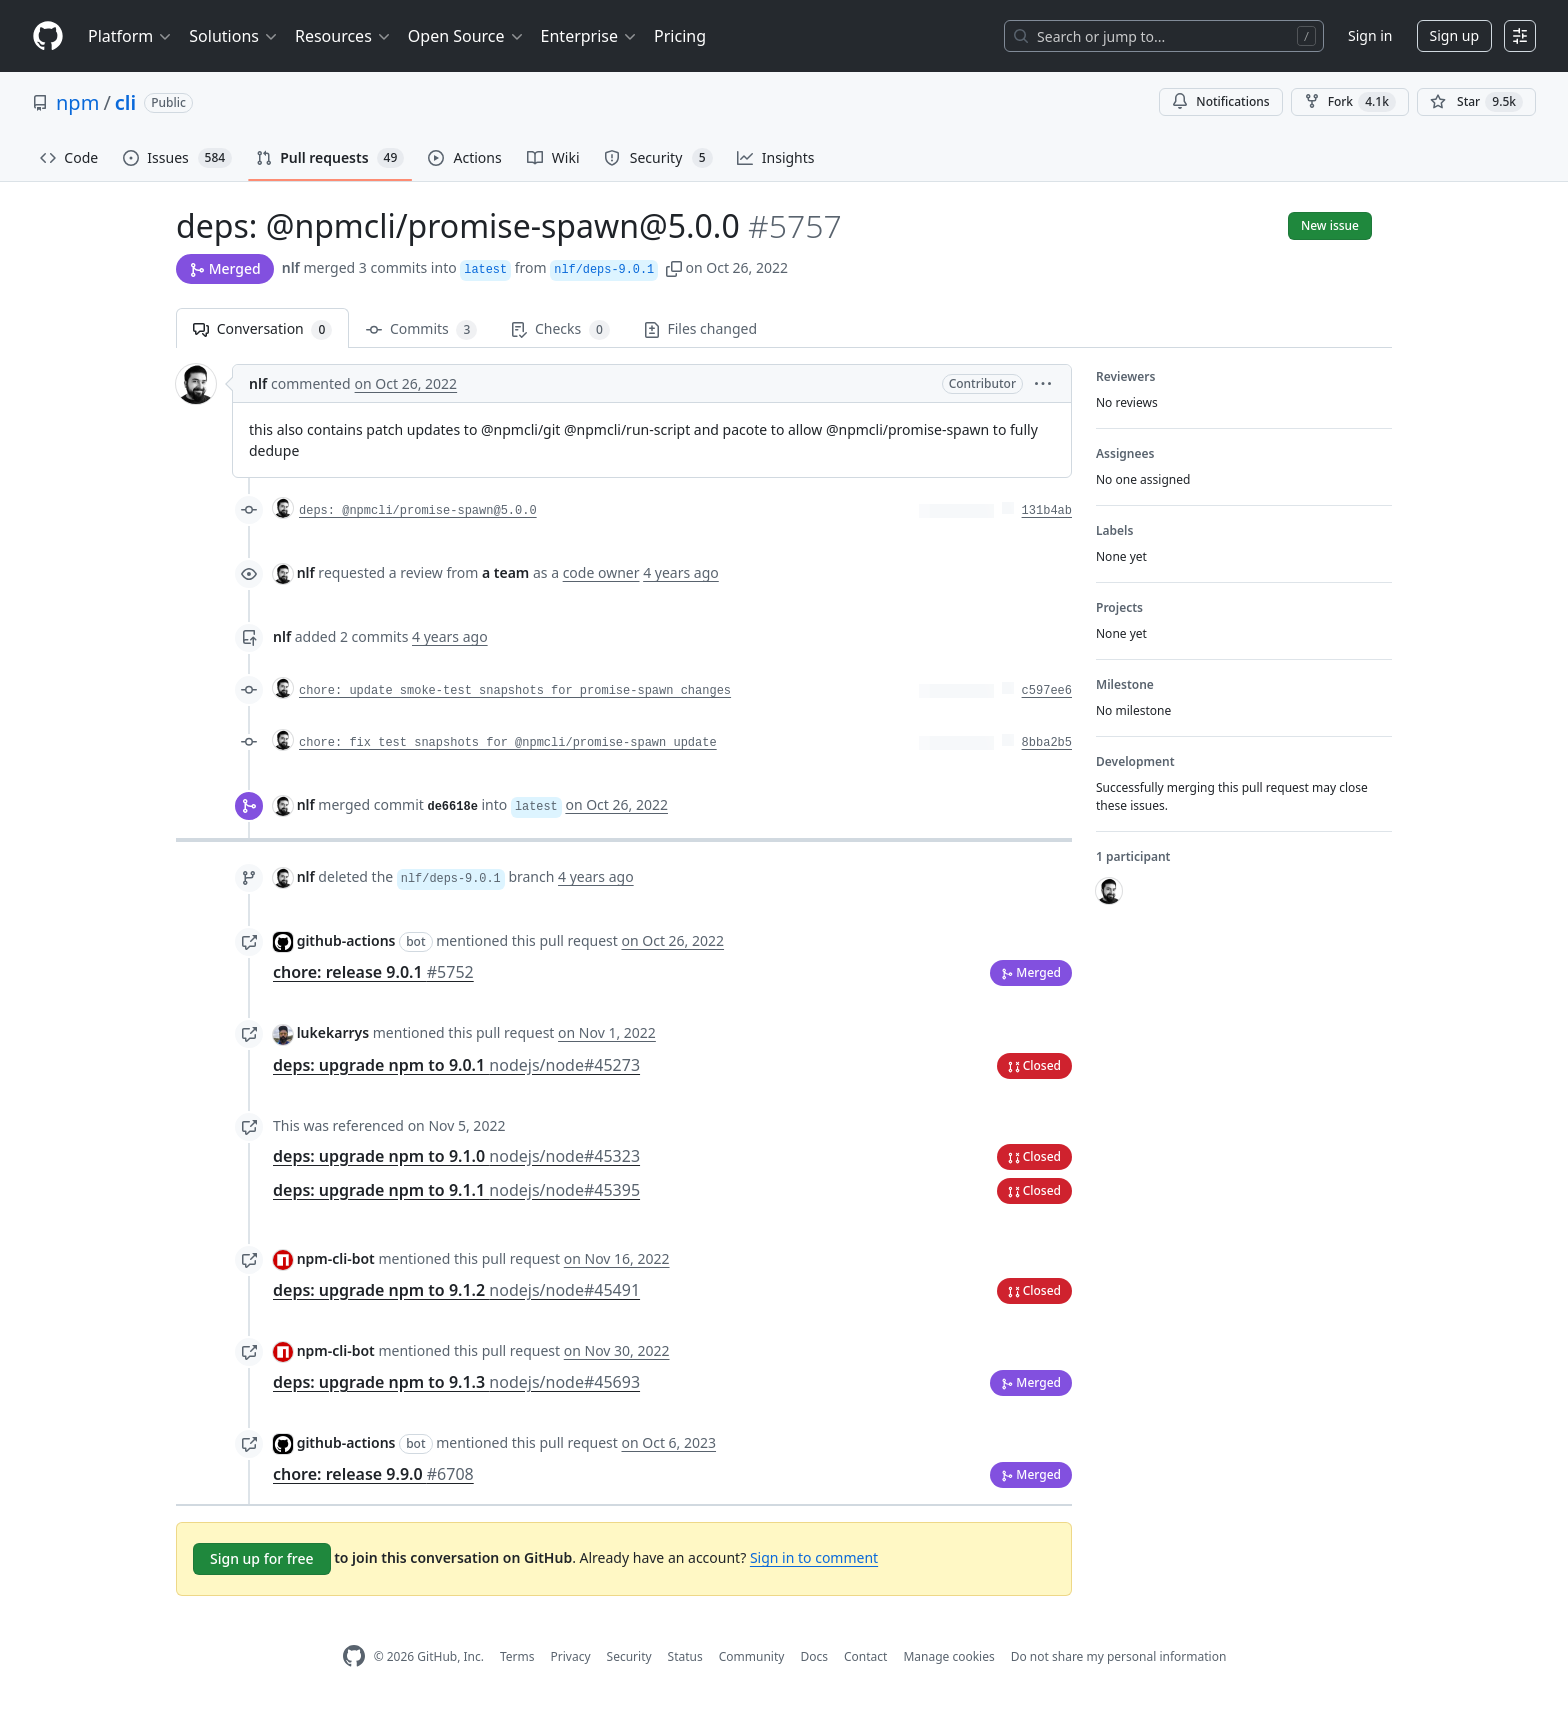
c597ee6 (1047, 691)
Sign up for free (262, 1558)
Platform (130, 36)
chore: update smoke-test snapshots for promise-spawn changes (515, 691)
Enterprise (589, 36)
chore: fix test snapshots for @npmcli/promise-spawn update (508, 743)
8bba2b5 (1047, 743)
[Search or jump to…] (1164, 36)
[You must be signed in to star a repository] (1476, 102)
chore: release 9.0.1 (373, 972)
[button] (674, 267)
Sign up (1454, 35)
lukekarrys (333, 1032)
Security (629, 1656)
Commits (421, 329)
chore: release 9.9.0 (373, 1474)
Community (752, 1656)
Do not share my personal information (1119, 1656)
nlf (291, 267)
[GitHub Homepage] (354, 1656)
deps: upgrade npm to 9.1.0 (456, 1156)
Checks (560, 329)
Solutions (234, 36)
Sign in (1370, 35)
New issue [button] (1330, 225)
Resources (343, 36)
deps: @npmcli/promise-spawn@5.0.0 (418, 511)
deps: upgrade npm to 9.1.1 (456, 1190)
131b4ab (1047, 511)
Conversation (262, 329)
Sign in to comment (814, 1557)
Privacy (571, 1656)
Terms (517, 1656)
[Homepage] (48, 36)
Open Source (466, 36)
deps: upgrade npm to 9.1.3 (456, 1382)
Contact (865, 1656)
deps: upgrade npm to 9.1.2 (456, 1290)
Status (685, 1656)
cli (125, 102)
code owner (601, 572)
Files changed (700, 328)
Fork (1350, 102)
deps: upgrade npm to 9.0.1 (456, 1065)
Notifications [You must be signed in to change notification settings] (1220, 101)
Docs (814, 1656)
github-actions (346, 940)
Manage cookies (948, 1656)
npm (77, 102)
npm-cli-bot (336, 1258)
